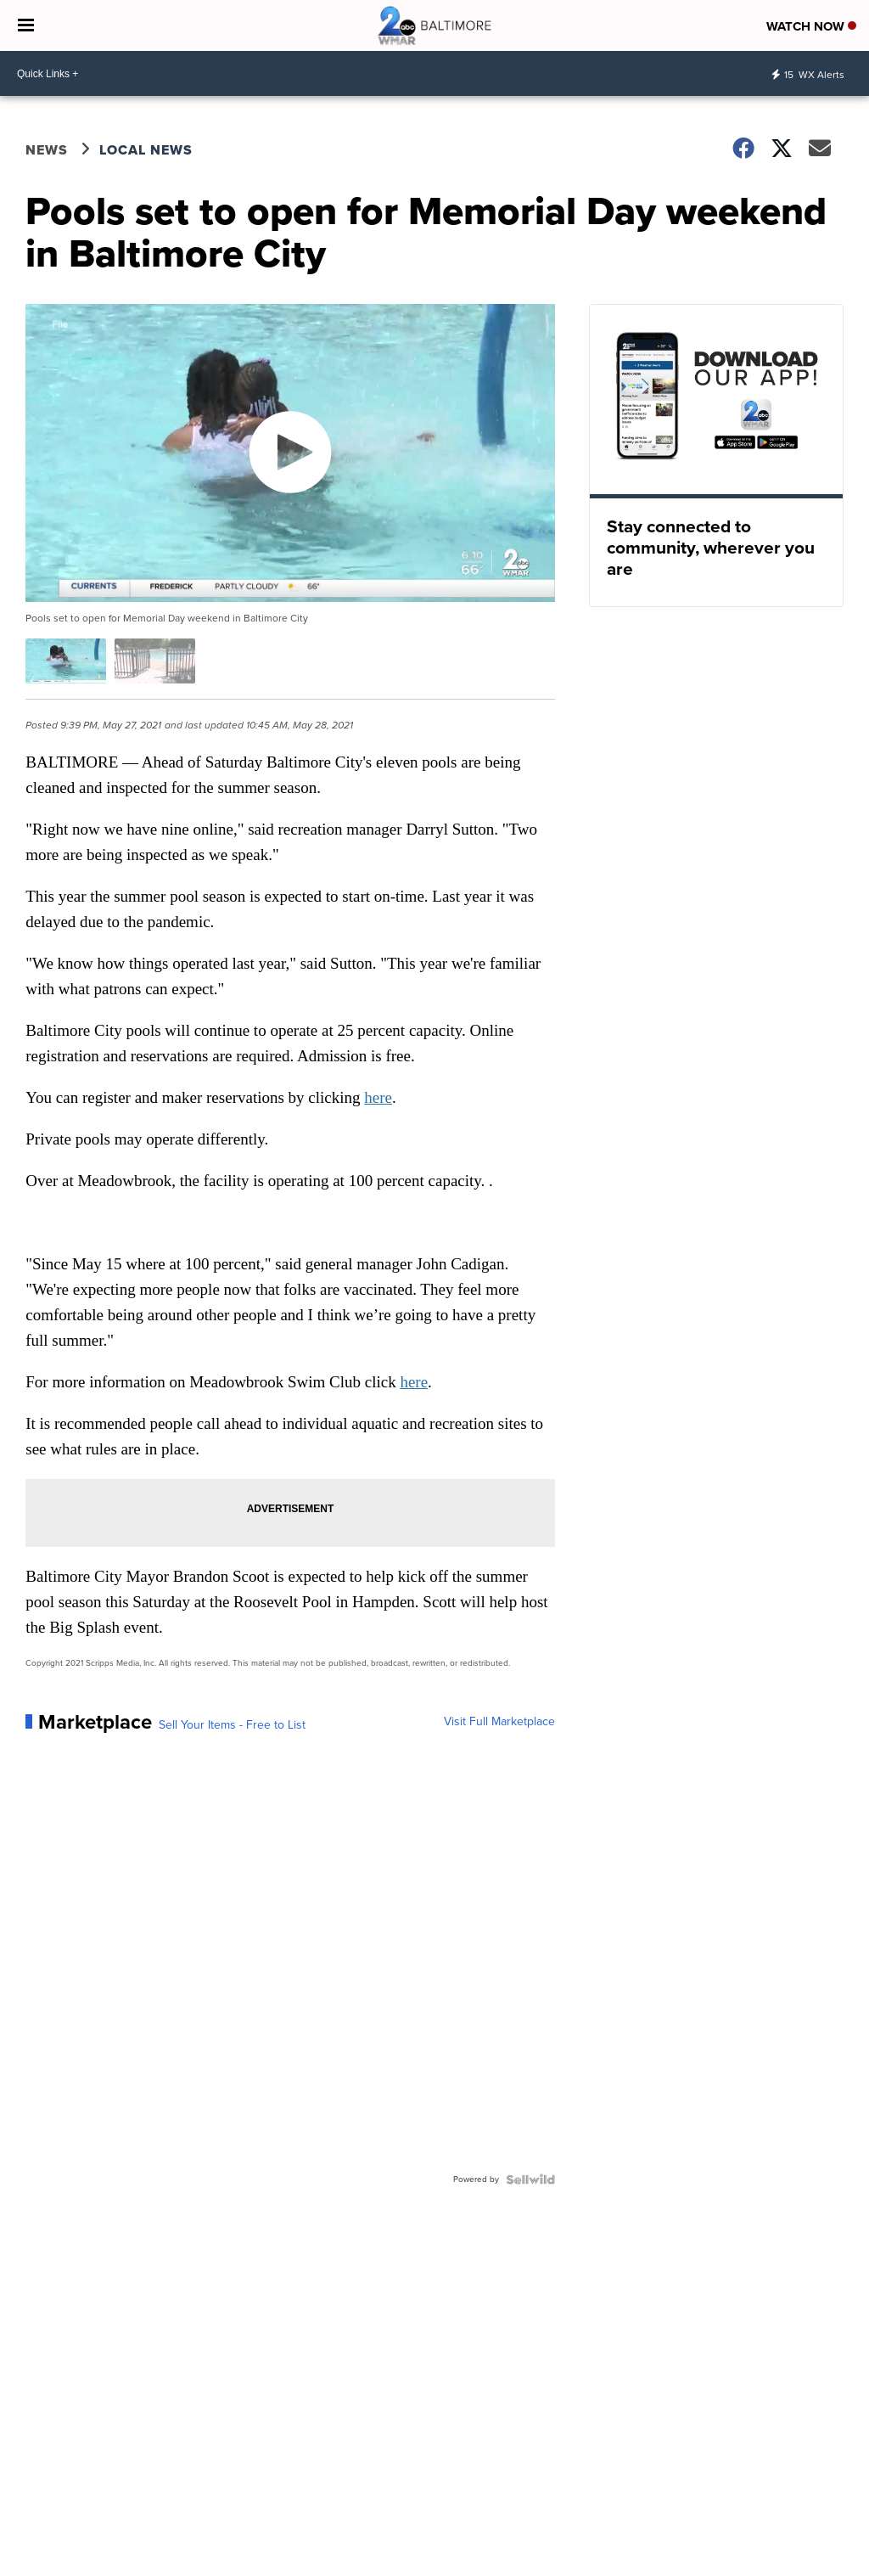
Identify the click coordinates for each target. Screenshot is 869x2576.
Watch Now (811, 26)
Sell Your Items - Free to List (232, 1725)
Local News (146, 150)
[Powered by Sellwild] (530, 2179)
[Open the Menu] (26, 25)
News (46, 150)
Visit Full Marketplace (499, 1722)
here (378, 1097)
